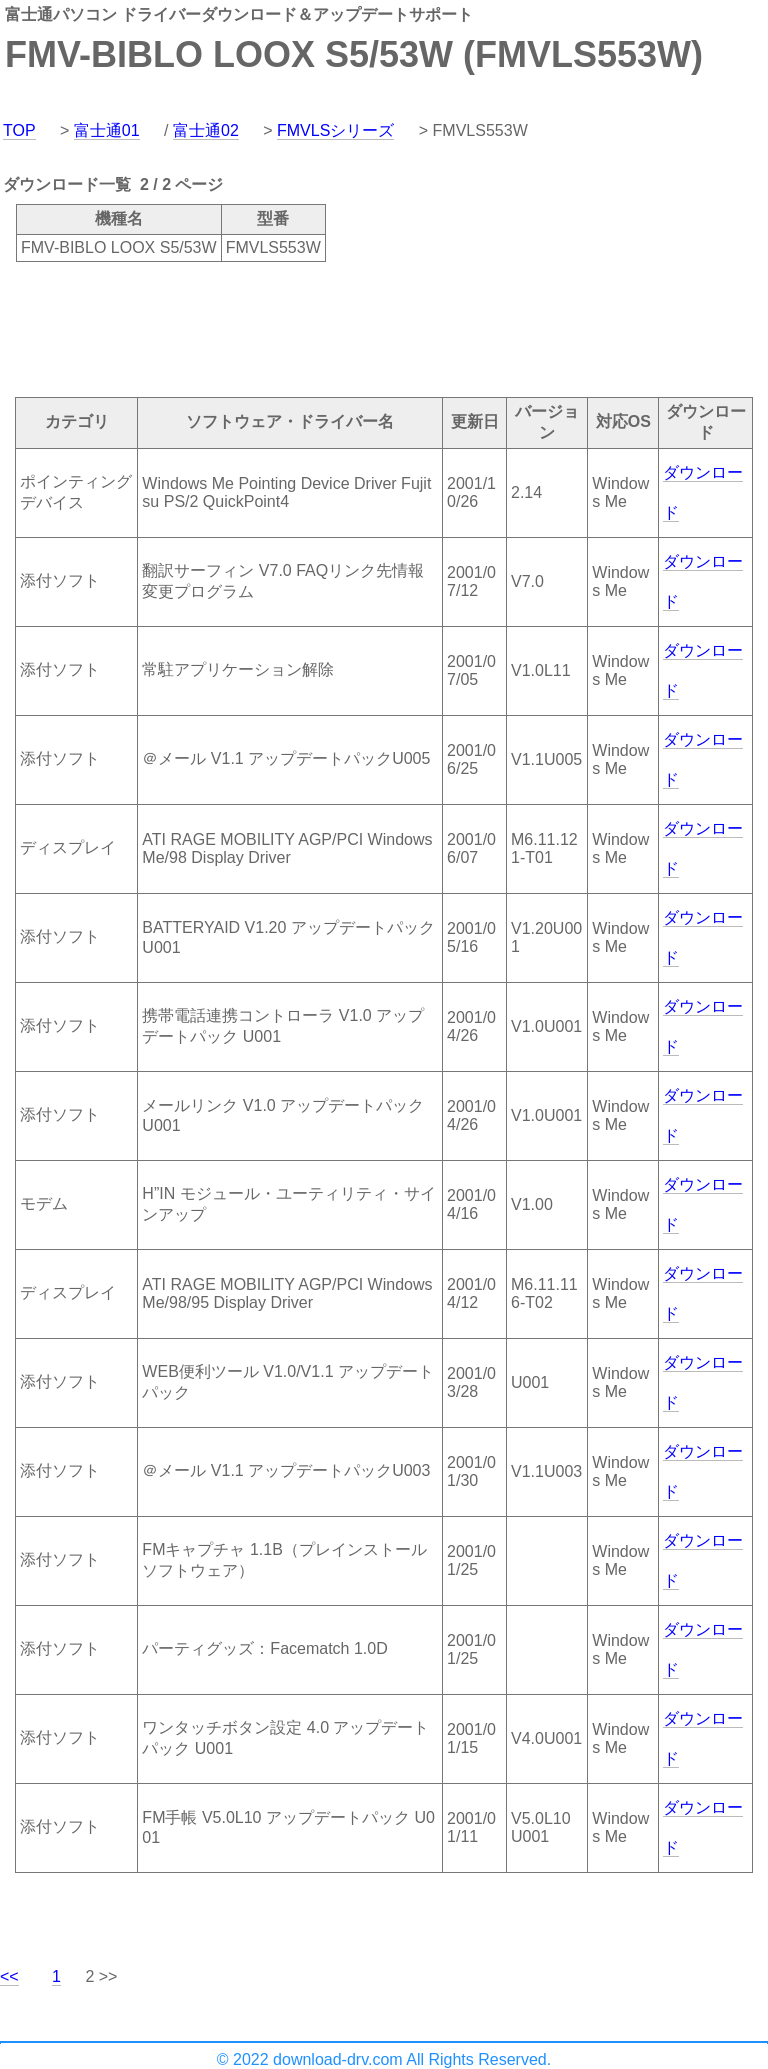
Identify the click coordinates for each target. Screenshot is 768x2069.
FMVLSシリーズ (335, 130)
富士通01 (107, 130)
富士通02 (206, 130)
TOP (19, 130)
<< (9, 1976)
